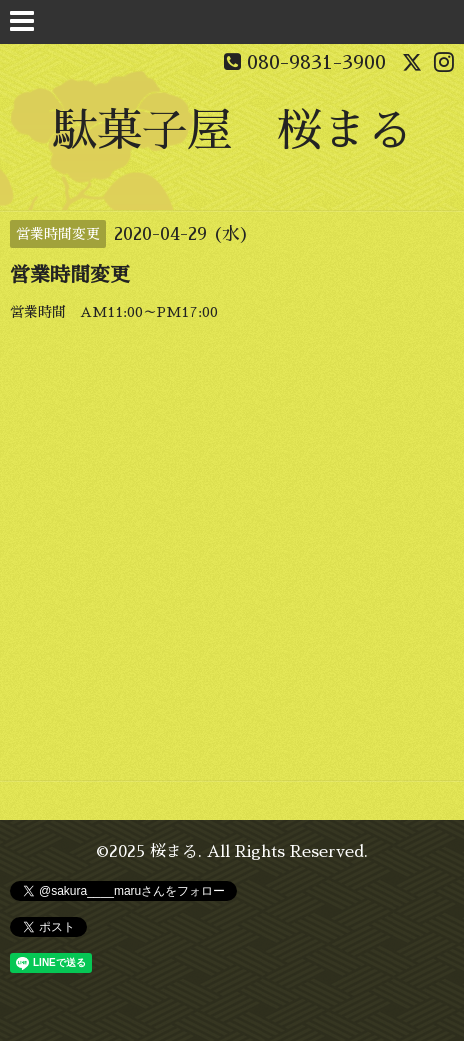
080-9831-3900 (316, 62)
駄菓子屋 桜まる (232, 130)
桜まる (174, 852)
